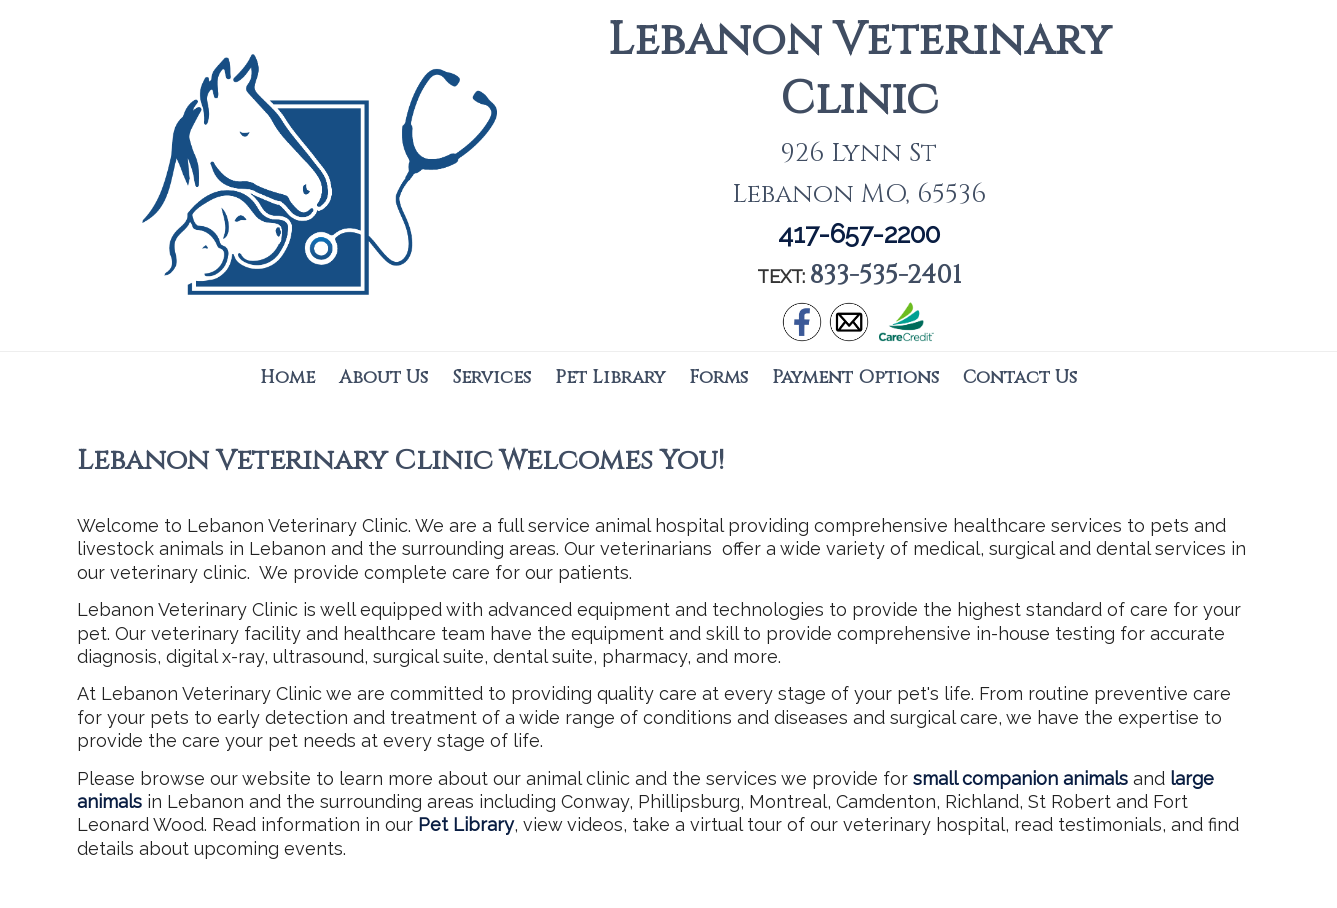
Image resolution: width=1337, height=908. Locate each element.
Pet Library (610, 377)
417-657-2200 (859, 234)
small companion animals (1020, 778)
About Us (383, 377)
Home (287, 377)
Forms (718, 377)
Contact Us (1020, 377)
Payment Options (855, 377)
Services (491, 377)
